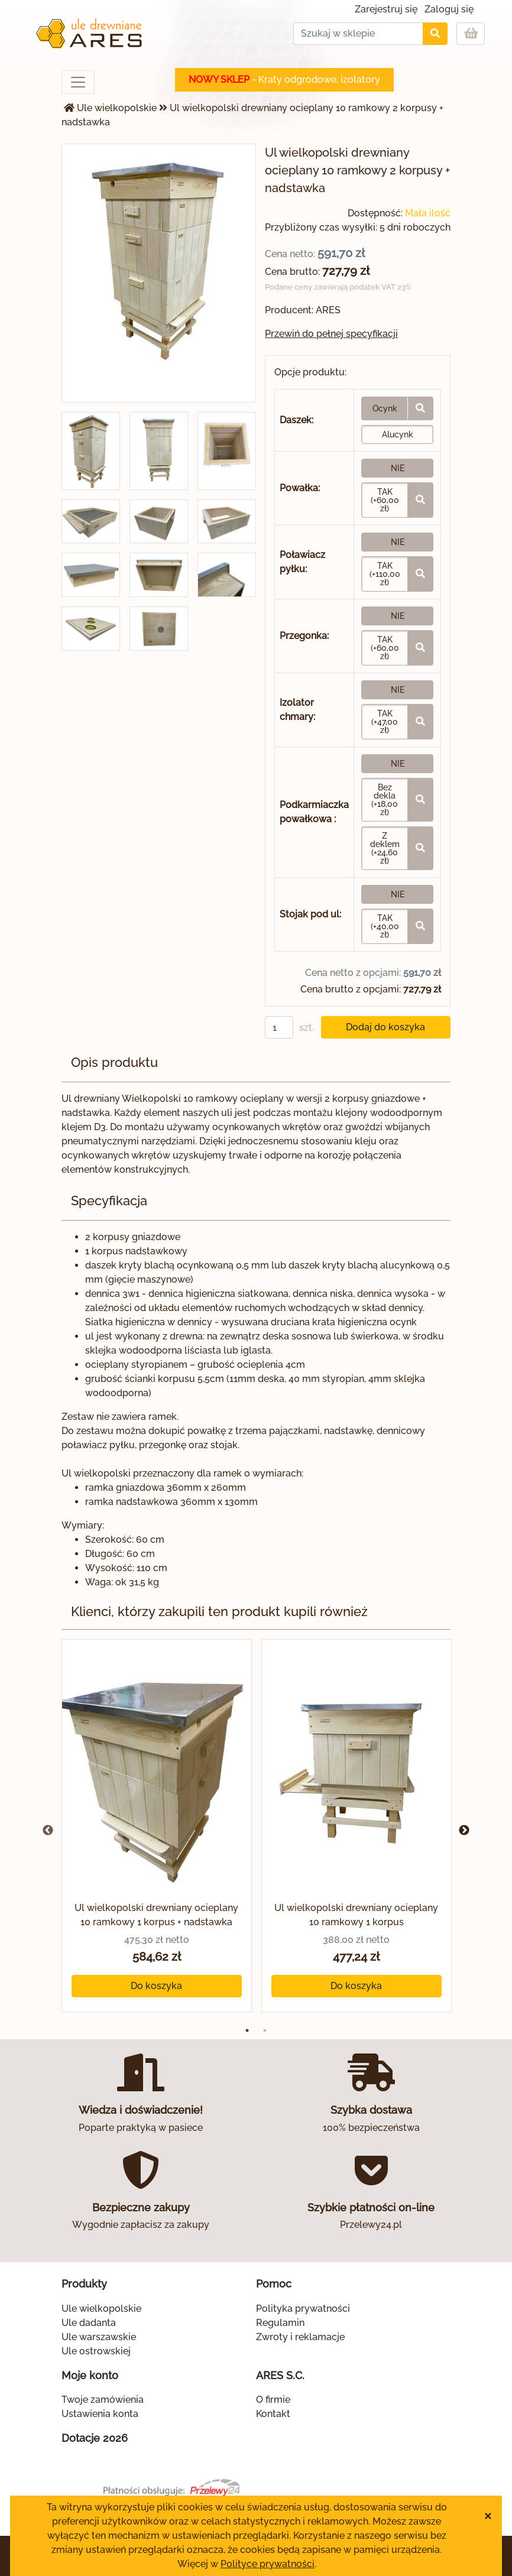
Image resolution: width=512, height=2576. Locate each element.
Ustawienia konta (99, 2413)
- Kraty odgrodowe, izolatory (284, 79)
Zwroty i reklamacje (300, 2337)
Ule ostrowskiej (96, 2351)
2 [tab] (265, 2030)
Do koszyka (156, 1985)
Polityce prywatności (268, 2563)
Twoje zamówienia (102, 2399)
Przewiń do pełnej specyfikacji (331, 333)
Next (464, 1831)
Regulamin (280, 2322)
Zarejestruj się (386, 9)
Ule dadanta (88, 2322)
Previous (48, 1831)
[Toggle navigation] (78, 82)
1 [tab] (247, 2030)
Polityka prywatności (303, 2308)
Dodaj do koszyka (385, 1027)
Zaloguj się (449, 9)
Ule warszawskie (98, 2337)
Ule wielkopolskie (117, 107)
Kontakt (273, 2413)
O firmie (273, 2399)
